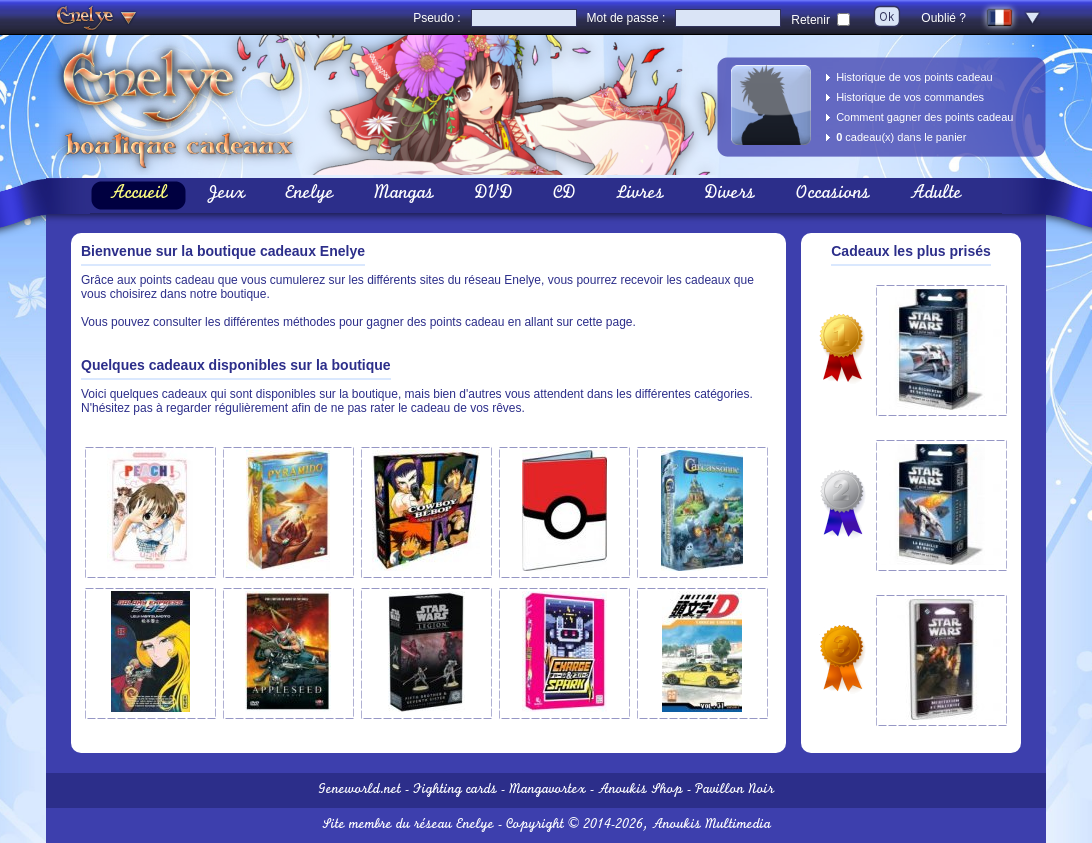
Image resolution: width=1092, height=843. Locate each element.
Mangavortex (547, 790)
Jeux (226, 195)
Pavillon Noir (734, 790)
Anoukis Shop (640, 790)
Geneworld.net (359, 790)
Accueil (138, 195)
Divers (729, 195)
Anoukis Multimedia (711, 825)
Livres (640, 195)
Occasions (832, 195)
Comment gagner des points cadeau (924, 117)
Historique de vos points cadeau (914, 77)
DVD (493, 195)
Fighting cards (455, 790)
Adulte (936, 195)
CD (564, 195)
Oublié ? (943, 18)
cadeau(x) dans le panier (901, 137)
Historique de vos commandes (910, 97)
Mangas (404, 195)
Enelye (309, 195)
